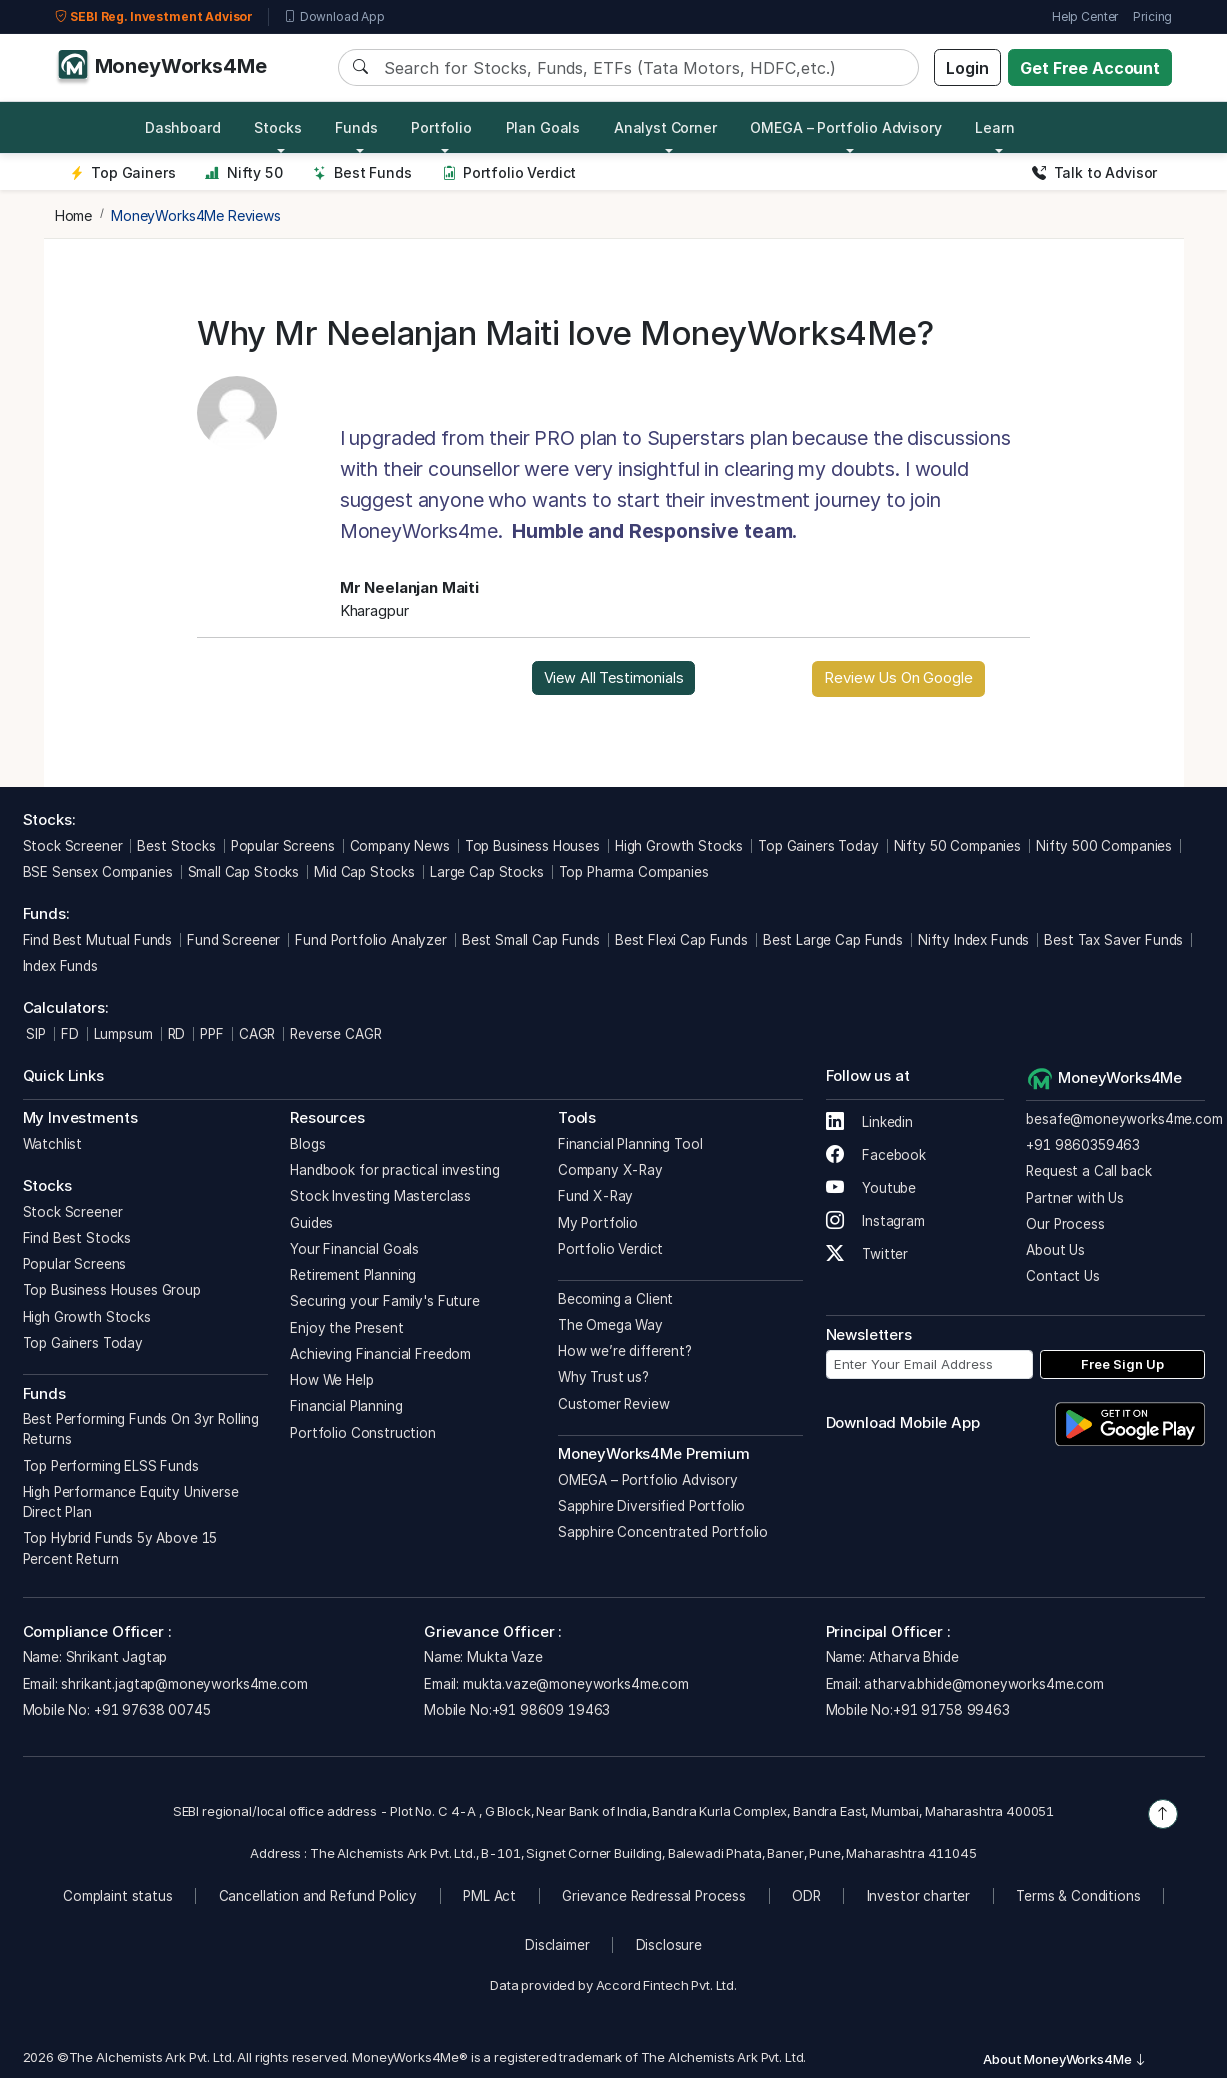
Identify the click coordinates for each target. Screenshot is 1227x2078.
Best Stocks (176, 846)
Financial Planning (346, 1406)
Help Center (1085, 16)
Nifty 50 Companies (957, 846)
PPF (212, 1034)
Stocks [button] (277, 127)
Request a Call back (1088, 1171)
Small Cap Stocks (244, 872)
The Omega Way (610, 1325)
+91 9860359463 (1083, 1145)
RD (177, 1034)
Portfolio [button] (441, 127)
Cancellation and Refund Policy (318, 1896)
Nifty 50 (243, 172)
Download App (334, 17)
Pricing (1152, 16)
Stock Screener (73, 846)
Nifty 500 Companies (1104, 846)
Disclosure (669, 1945)
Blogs (307, 1144)
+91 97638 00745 (150, 1710)
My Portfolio (598, 1223)
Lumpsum (123, 1034)
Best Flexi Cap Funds (681, 940)
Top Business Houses (532, 846)
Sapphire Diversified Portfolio (652, 1506)
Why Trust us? (603, 1377)
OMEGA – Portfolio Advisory (648, 1480)
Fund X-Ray (596, 1196)
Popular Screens (283, 846)
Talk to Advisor (1094, 172)
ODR (806, 1896)
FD (70, 1034)
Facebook (876, 1155)
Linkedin (870, 1122)
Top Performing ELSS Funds (111, 1466)
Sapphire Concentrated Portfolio (663, 1532)
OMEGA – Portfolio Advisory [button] (845, 127)
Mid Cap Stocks (364, 872)
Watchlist (53, 1144)
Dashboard (183, 127)
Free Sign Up (1122, 1364)
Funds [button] (356, 127)
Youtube (871, 1188)
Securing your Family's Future (385, 1301)
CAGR (257, 1034)
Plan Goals (543, 127)
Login (967, 68)
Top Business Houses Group (112, 1290)
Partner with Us (1075, 1198)
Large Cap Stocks (487, 872)
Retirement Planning (353, 1275)
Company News (400, 846)
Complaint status (118, 1896)
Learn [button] (994, 127)
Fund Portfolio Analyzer (371, 940)
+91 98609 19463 (551, 1710)
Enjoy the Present (346, 1328)
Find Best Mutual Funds (98, 940)
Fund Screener (233, 940)
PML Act (489, 1896)
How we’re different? (625, 1351)
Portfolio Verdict (509, 172)
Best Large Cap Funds (833, 940)
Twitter (867, 1254)
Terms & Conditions (1078, 1896)
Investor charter (919, 1896)
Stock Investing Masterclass (380, 1196)
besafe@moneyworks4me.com (1124, 1119)
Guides (311, 1223)
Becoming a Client (615, 1299)
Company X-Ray (610, 1170)
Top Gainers (123, 172)
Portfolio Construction (363, 1433)
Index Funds (60, 966)
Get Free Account (1090, 68)
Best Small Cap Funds (531, 940)
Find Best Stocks (77, 1238)
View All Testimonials (614, 677)
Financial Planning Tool (630, 1144)
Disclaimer (557, 1945)
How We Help (331, 1380)
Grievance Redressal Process (654, 1896)
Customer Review (614, 1404)
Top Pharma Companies (634, 872)
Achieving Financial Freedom (380, 1354)
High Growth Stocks (679, 846)
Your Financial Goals (354, 1249)
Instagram (875, 1221)
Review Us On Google (898, 677)
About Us (1055, 1250)
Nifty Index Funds (973, 940)
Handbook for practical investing (394, 1170)
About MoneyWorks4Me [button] (1065, 2059)
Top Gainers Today (818, 846)
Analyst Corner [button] (665, 127)
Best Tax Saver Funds (1113, 940)
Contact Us (1063, 1276)
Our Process (1065, 1224)
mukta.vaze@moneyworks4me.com (576, 1684)
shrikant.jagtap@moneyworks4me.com (184, 1684)
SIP (34, 1034)
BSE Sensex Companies (98, 872)
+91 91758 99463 (951, 1710)
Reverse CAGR (335, 1034)
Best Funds (362, 172)
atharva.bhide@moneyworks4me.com (983, 1684)
